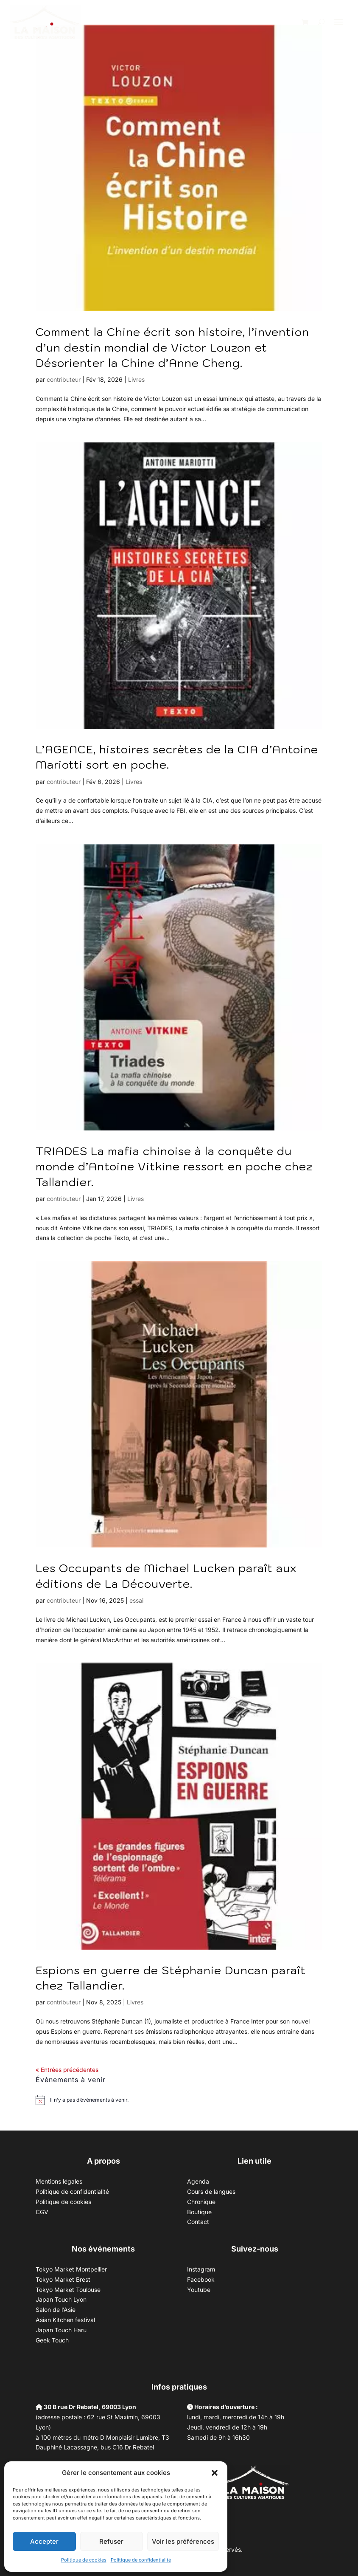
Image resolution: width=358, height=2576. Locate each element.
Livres (136, 379)
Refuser (111, 2541)
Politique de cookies (83, 2560)
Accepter (44, 2541)
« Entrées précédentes (67, 2069)
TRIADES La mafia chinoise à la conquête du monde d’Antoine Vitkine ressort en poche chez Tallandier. (174, 1166)
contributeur (64, 379)
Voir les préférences (183, 2541)
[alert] (89, 2100)
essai (136, 1600)
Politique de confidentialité (141, 2560)
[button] (214, 2473)
